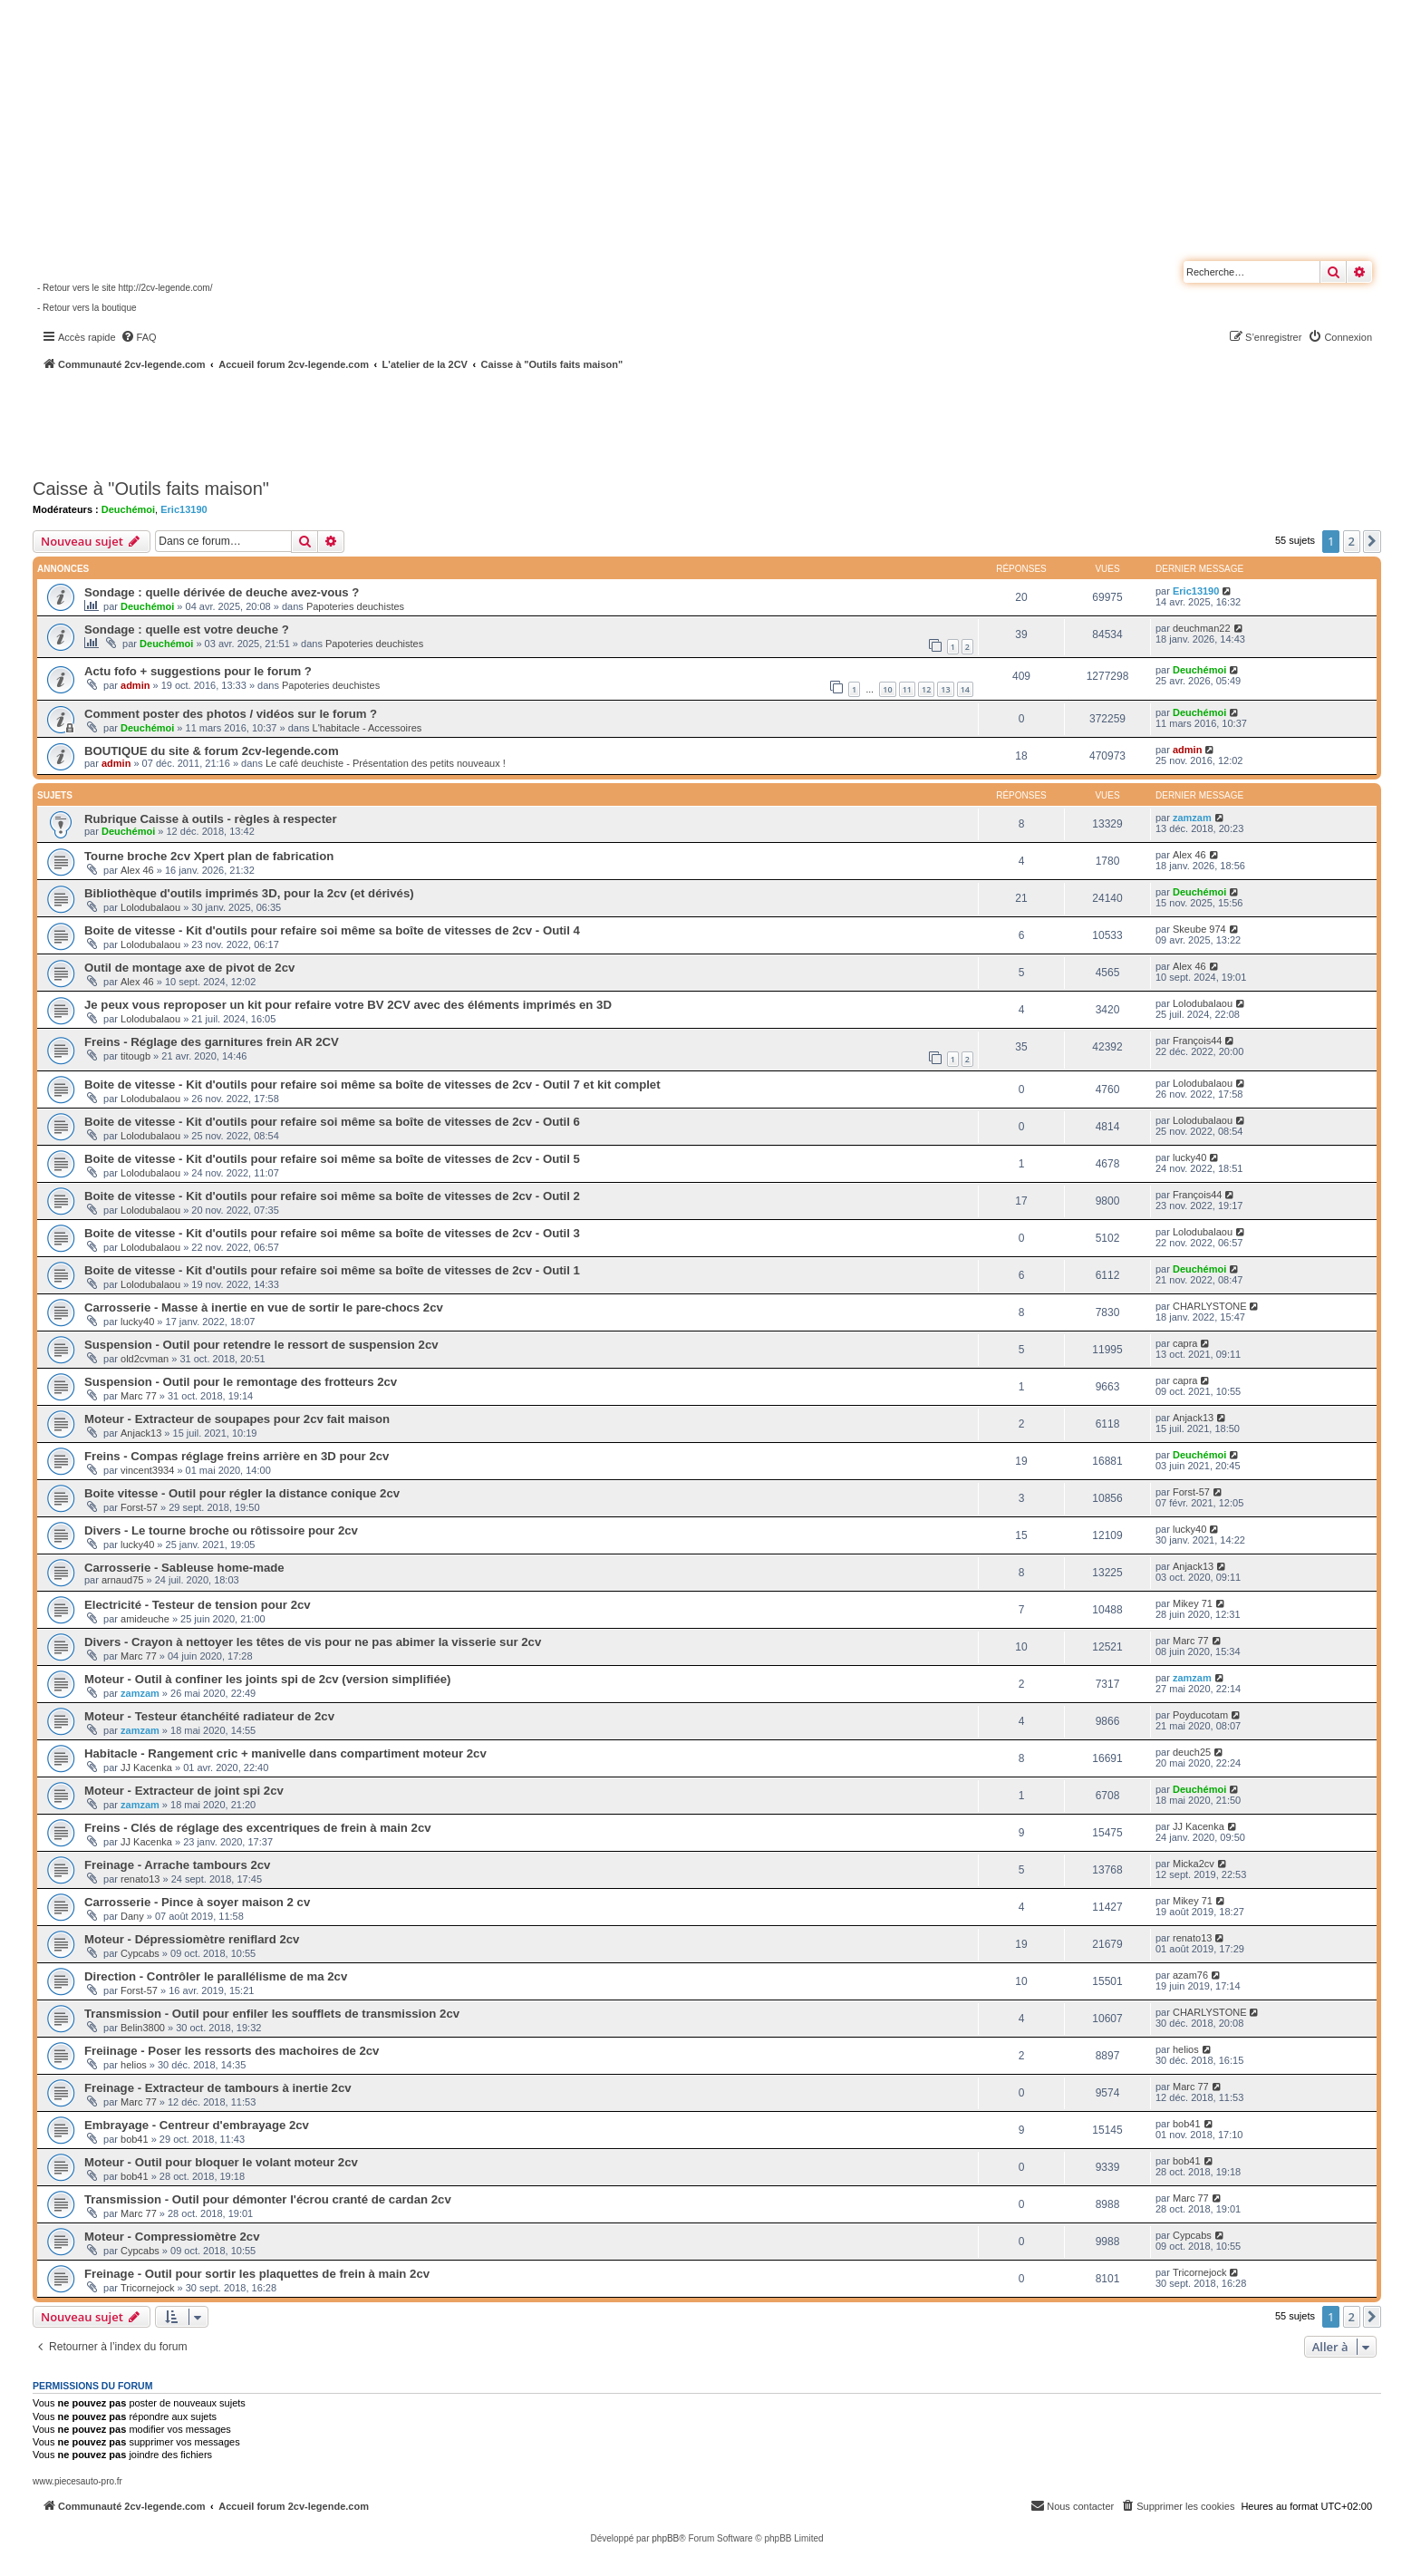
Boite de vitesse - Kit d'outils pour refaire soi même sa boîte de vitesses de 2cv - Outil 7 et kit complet (372, 1084)
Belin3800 (143, 2027)
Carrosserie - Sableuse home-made (184, 1567)
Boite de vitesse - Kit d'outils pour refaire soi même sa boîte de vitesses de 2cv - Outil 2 (332, 1196)
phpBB (665, 2538)
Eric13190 (183, 509)
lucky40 (1189, 1157)
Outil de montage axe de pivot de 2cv (189, 967)
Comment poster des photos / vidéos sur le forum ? (230, 714)
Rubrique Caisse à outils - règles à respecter (210, 819)
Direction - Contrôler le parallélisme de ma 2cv (215, 1976)
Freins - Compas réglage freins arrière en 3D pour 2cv (236, 1456)
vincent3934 (147, 1470)
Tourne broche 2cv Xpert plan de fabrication (209, 856)
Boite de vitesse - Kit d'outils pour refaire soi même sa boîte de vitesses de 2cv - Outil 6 (332, 1121)
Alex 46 (137, 870)
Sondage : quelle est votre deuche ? (186, 629)
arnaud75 (123, 1579)
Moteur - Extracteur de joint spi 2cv (184, 1790)
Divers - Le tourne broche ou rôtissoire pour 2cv (221, 1530)
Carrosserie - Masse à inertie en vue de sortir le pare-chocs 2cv (263, 1307)
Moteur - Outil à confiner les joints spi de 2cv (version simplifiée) (267, 1679)
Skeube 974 (1199, 929)
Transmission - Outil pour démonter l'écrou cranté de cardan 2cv (267, 2199)
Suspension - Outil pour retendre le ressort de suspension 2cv (261, 1344)
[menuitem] (139, 337)
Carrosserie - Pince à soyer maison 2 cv (197, 1902)
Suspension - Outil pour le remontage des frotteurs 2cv (240, 1382)
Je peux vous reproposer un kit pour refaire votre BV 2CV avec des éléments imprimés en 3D (348, 1005)
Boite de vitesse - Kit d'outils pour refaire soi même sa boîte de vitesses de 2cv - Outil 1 (332, 1270)
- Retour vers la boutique (87, 308)
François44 (1197, 1040)
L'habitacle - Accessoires (367, 727)
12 (926, 689)
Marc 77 (139, 1395)
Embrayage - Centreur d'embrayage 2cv (196, 2125)
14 (965, 689)
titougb (135, 1056)
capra (1185, 1343)
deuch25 (1192, 1752)
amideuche (145, 1618)
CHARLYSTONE (1210, 1306)
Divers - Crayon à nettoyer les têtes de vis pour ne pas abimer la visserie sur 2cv (312, 1642)
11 (907, 689)
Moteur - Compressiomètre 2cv (171, 2236)
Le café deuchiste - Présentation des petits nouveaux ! (386, 763)
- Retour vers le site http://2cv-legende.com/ (124, 288)
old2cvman (145, 1358)
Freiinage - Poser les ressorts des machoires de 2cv (231, 2051)
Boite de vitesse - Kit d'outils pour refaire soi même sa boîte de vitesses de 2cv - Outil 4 (332, 930)
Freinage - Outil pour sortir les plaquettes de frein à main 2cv (257, 2274)
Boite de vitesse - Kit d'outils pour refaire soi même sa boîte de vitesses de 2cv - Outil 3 (332, 1233)
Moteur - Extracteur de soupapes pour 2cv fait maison (237, 1419)
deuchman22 (1202, 628)
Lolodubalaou (150, 907)
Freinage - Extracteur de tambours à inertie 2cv (218, 2088)
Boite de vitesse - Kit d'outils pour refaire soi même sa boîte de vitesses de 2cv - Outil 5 (332, 1159)
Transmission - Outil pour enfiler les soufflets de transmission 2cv (271, 2013)
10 (887, 689)
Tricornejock (148, 2287)
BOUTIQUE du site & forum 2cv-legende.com (211, 751)
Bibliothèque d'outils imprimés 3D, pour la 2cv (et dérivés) (249, 893)
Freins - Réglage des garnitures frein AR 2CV (211, 1042)
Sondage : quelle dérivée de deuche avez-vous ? (221, 592)
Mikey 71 (1193, 1603)
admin (135, 685)
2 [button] (1351, 541)
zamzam (1192, 817)
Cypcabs (140, 1953)
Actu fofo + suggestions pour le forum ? (198, 671)
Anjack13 (141, 1433)
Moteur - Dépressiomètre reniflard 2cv (191, 1939)
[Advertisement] (486, 421)
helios (134, 2064)
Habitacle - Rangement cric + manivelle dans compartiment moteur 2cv (285, 1753)
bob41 (135, 2139)
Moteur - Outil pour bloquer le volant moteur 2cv (221, 2162)
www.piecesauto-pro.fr (77, 2481)
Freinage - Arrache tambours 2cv (177, 1865)
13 (945, 689)
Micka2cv (1193, 1863)
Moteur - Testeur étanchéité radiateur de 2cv (209, 1716)
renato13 (140, 1879)
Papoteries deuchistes (355, 606)
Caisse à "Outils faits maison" (151, 489)
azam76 (1190, 1975)
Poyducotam (1200, 1714)
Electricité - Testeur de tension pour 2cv (197, 1605)
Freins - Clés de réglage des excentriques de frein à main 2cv (257, 1828)
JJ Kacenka (146, 1767)
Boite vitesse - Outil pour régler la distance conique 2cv (242, 1493)
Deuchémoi (128, 509)
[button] (1372, 541)
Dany (132, 1916)
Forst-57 (139, 1507)
